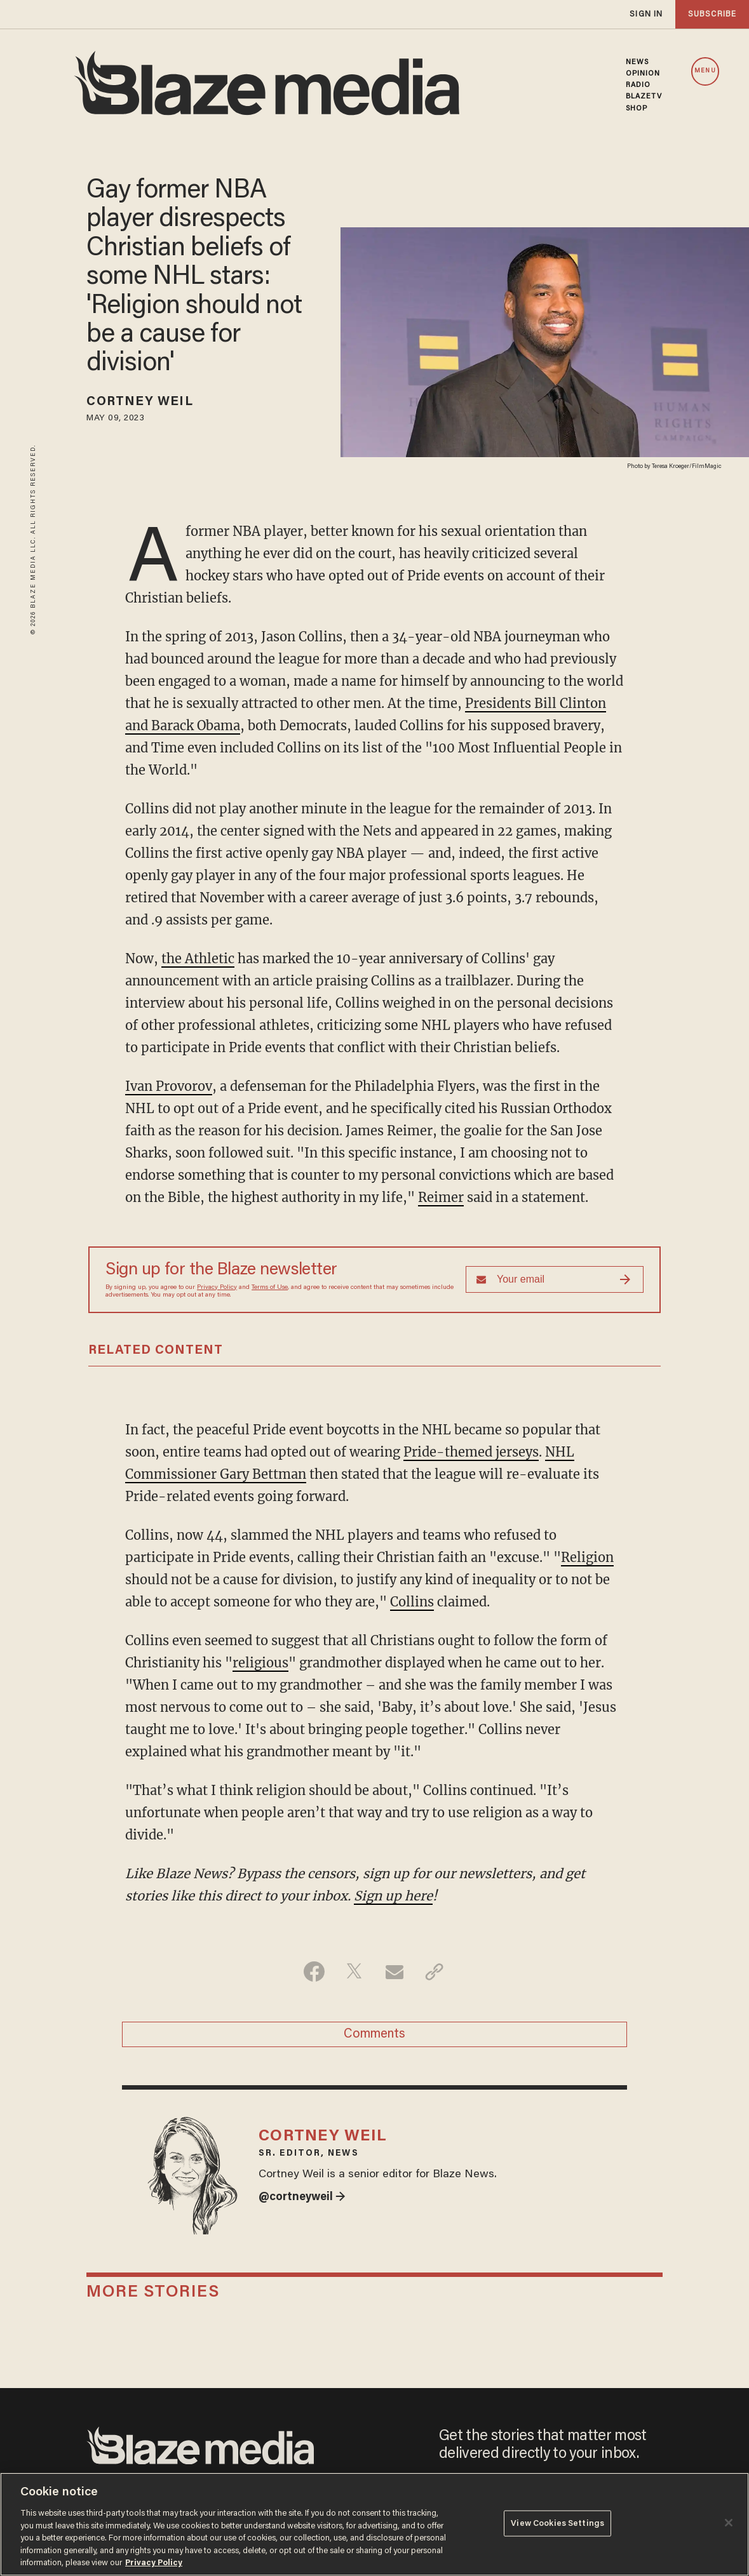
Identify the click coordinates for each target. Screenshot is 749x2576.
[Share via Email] (394, 1971)
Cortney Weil (139, 402)
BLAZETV (644, 96)
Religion (587, 1557)
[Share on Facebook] (314, 1971)
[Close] (729, 2523)
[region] (374, 2524)
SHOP (636, 108)
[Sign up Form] (555, 1279)
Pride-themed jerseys (471, 1452)
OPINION (643, 73)
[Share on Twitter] (354, 1971)
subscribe (712, 14)
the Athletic (197, 958)
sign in (646, 14)
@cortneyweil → (302, 2197)
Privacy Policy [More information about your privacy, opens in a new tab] (153, 2563)
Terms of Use (270, 1288)
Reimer (441, 1197)
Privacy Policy (217, 1288)
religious (260, 1663)
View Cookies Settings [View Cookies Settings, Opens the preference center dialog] (557, 2523)
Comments (374, 2034)
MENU (704, 71)
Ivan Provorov (168, 1086)
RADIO (638, 85)
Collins (412, 1602)
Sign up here (393, 1896)
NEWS (637, 62)
